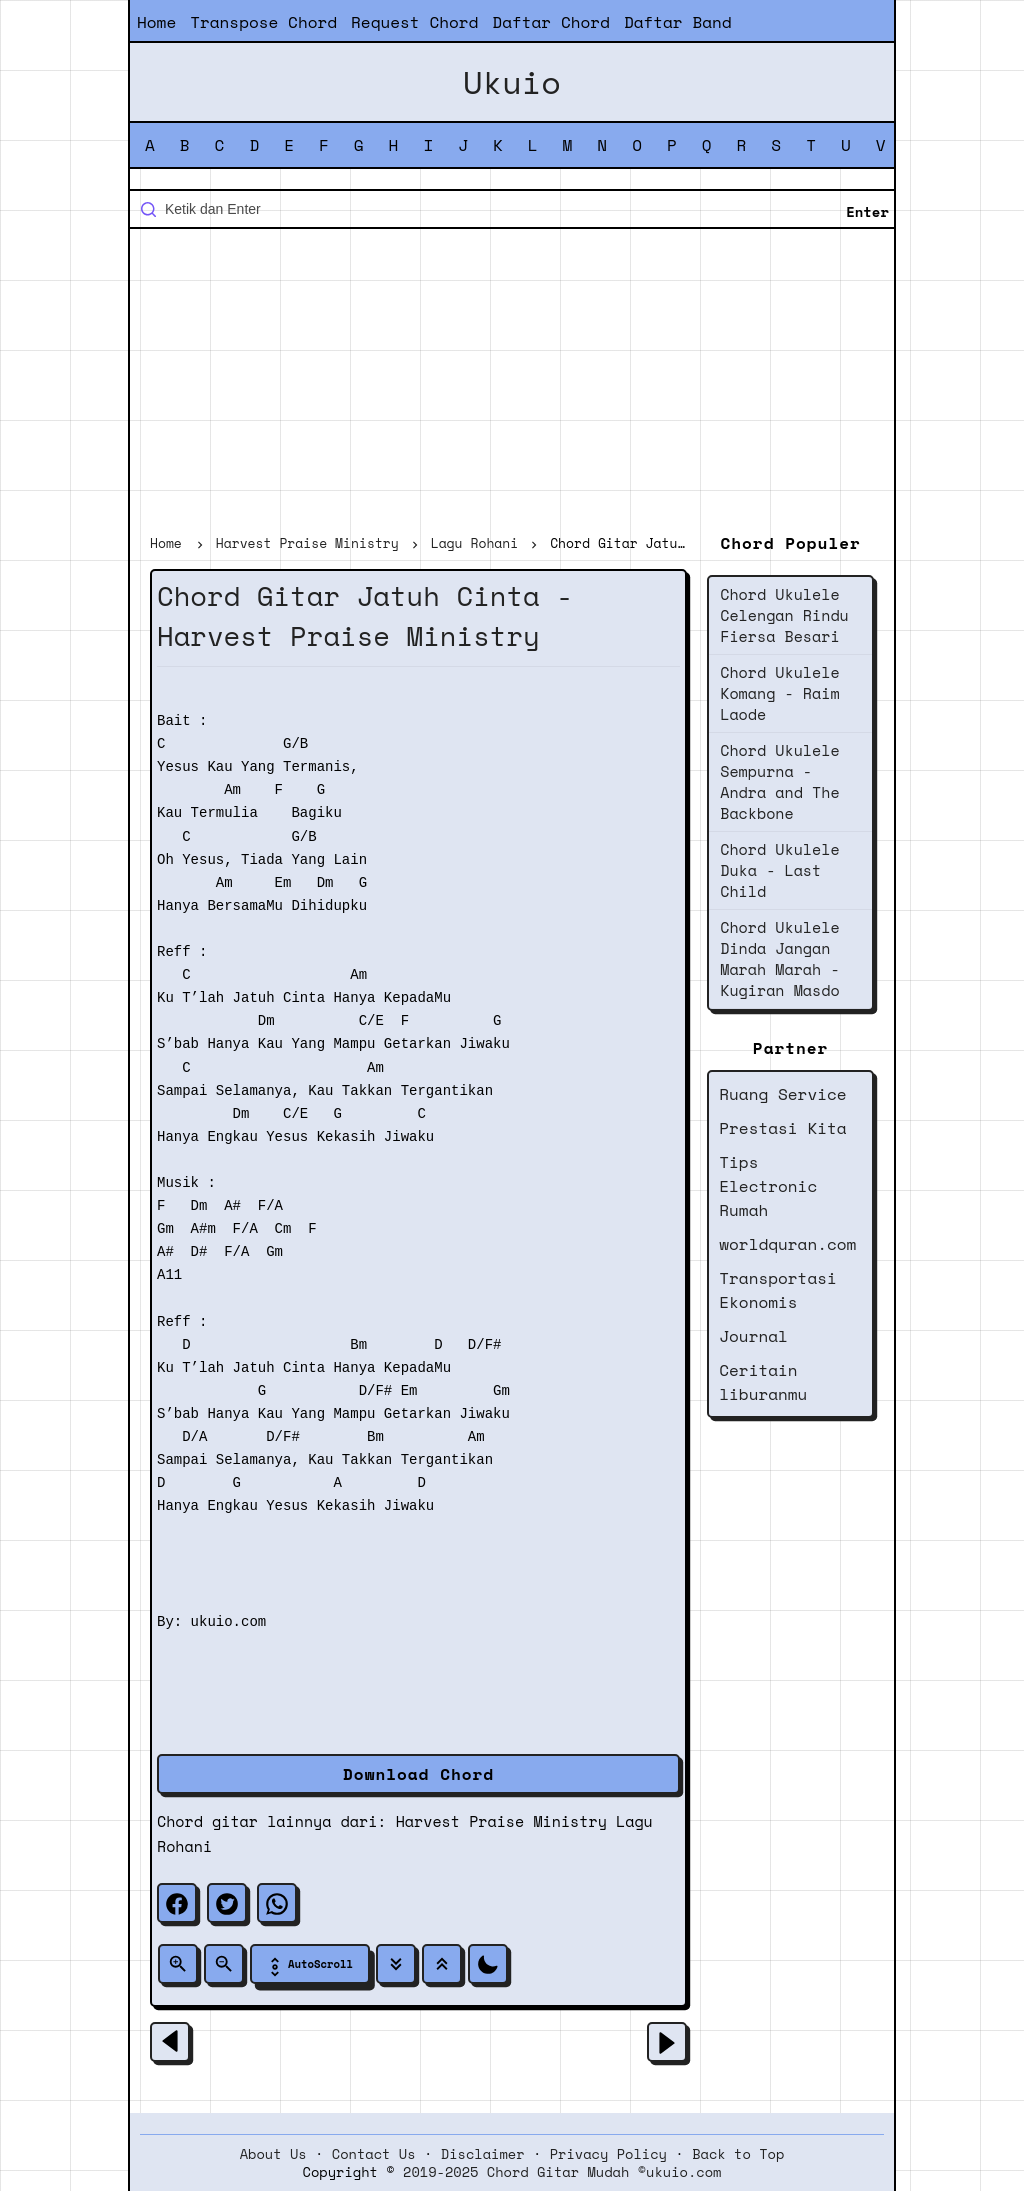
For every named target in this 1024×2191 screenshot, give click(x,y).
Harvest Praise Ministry (501, 1821)
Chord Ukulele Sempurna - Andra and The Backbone (779, 781)
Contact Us (374, 2154)
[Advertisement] (512, 384)
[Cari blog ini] (512, 209)
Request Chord (414, 22)
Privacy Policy (608, 2154)
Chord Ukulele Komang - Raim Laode (779, 693)
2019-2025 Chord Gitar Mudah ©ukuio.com (562, 2172)
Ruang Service (782, 1094)
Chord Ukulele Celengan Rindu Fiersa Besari (784, 615)
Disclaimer (483, 2154)
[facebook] (177, 1903)
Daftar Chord (551, 22)
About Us (273, 2154)
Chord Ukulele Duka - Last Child (779, 870)
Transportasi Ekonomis (778, 1290)
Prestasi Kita (782, 1128)
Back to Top (738, 2154)
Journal (753, 1336)
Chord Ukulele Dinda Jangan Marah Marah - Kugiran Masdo (779, 958)
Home (156, 22)
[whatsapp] (277, 1903)
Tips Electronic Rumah (768, 1186)
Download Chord (418, 1774)
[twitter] (227, 1903)
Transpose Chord (263, 22)
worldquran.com (787, 1244)
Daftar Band (678, 22)
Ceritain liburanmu (763, 1382)
